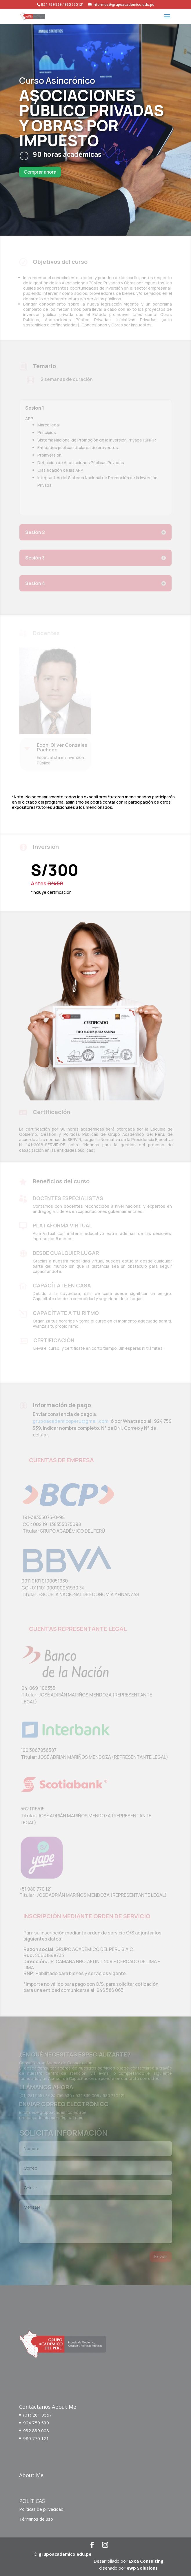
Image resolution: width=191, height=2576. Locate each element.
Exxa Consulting (146, 2561)
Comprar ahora (40, 172)
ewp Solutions (142, 2568)
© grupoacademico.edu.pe (62, 2554)
